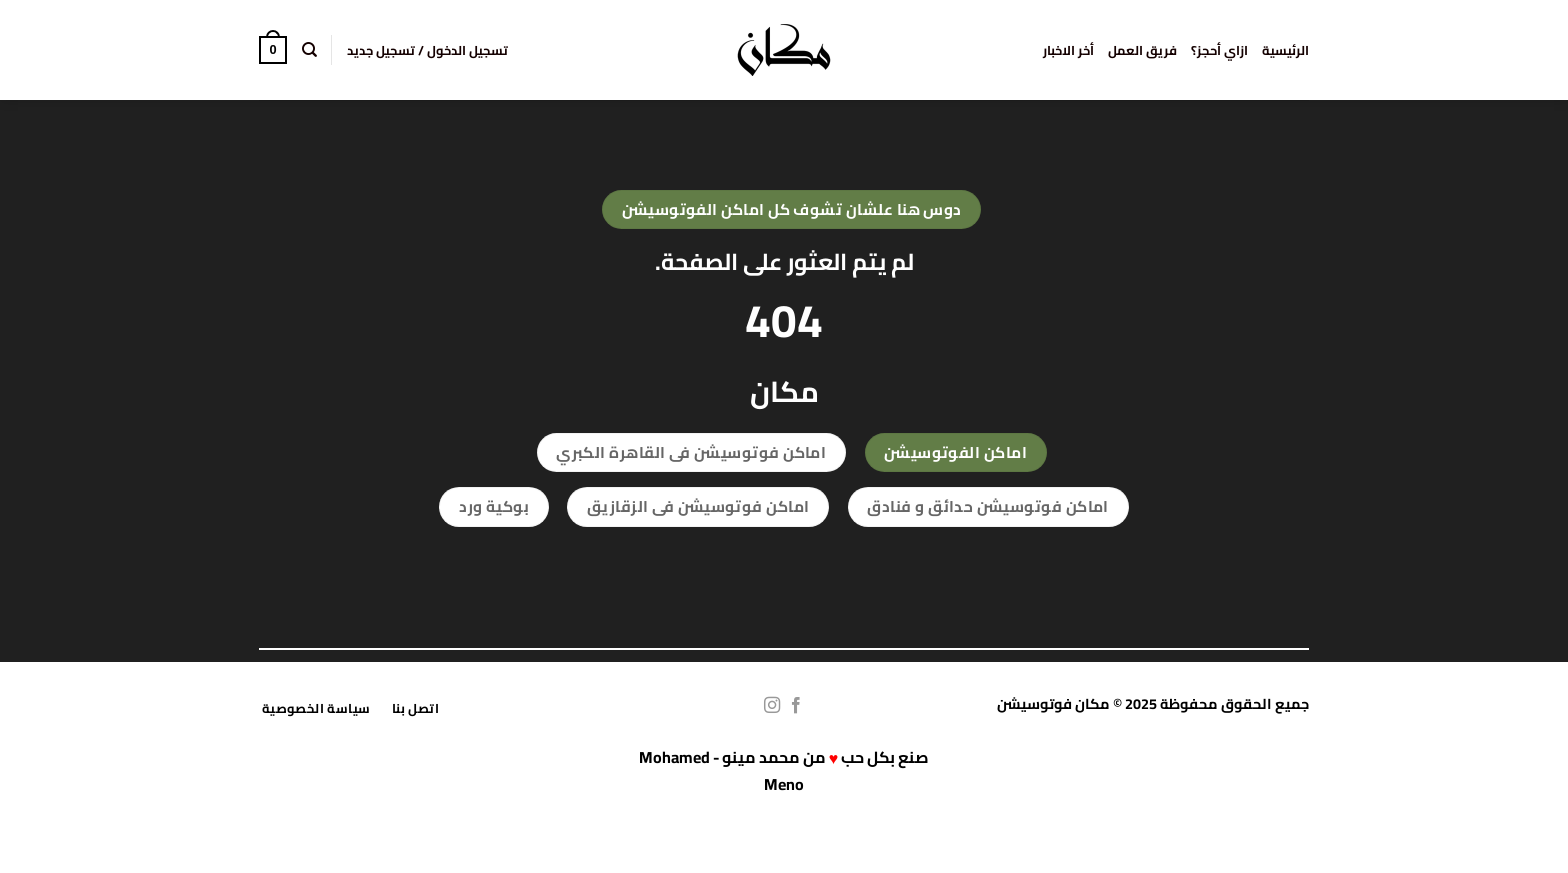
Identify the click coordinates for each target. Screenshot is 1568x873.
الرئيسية (1285, 50)
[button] (427, 50)
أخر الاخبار (1068, 50)
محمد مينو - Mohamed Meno (721, 770)
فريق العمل (1142, 50)
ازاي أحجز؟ (1219, 50)
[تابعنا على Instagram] (772, 706)
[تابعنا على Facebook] (796, 706)
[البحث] (308, 50)
